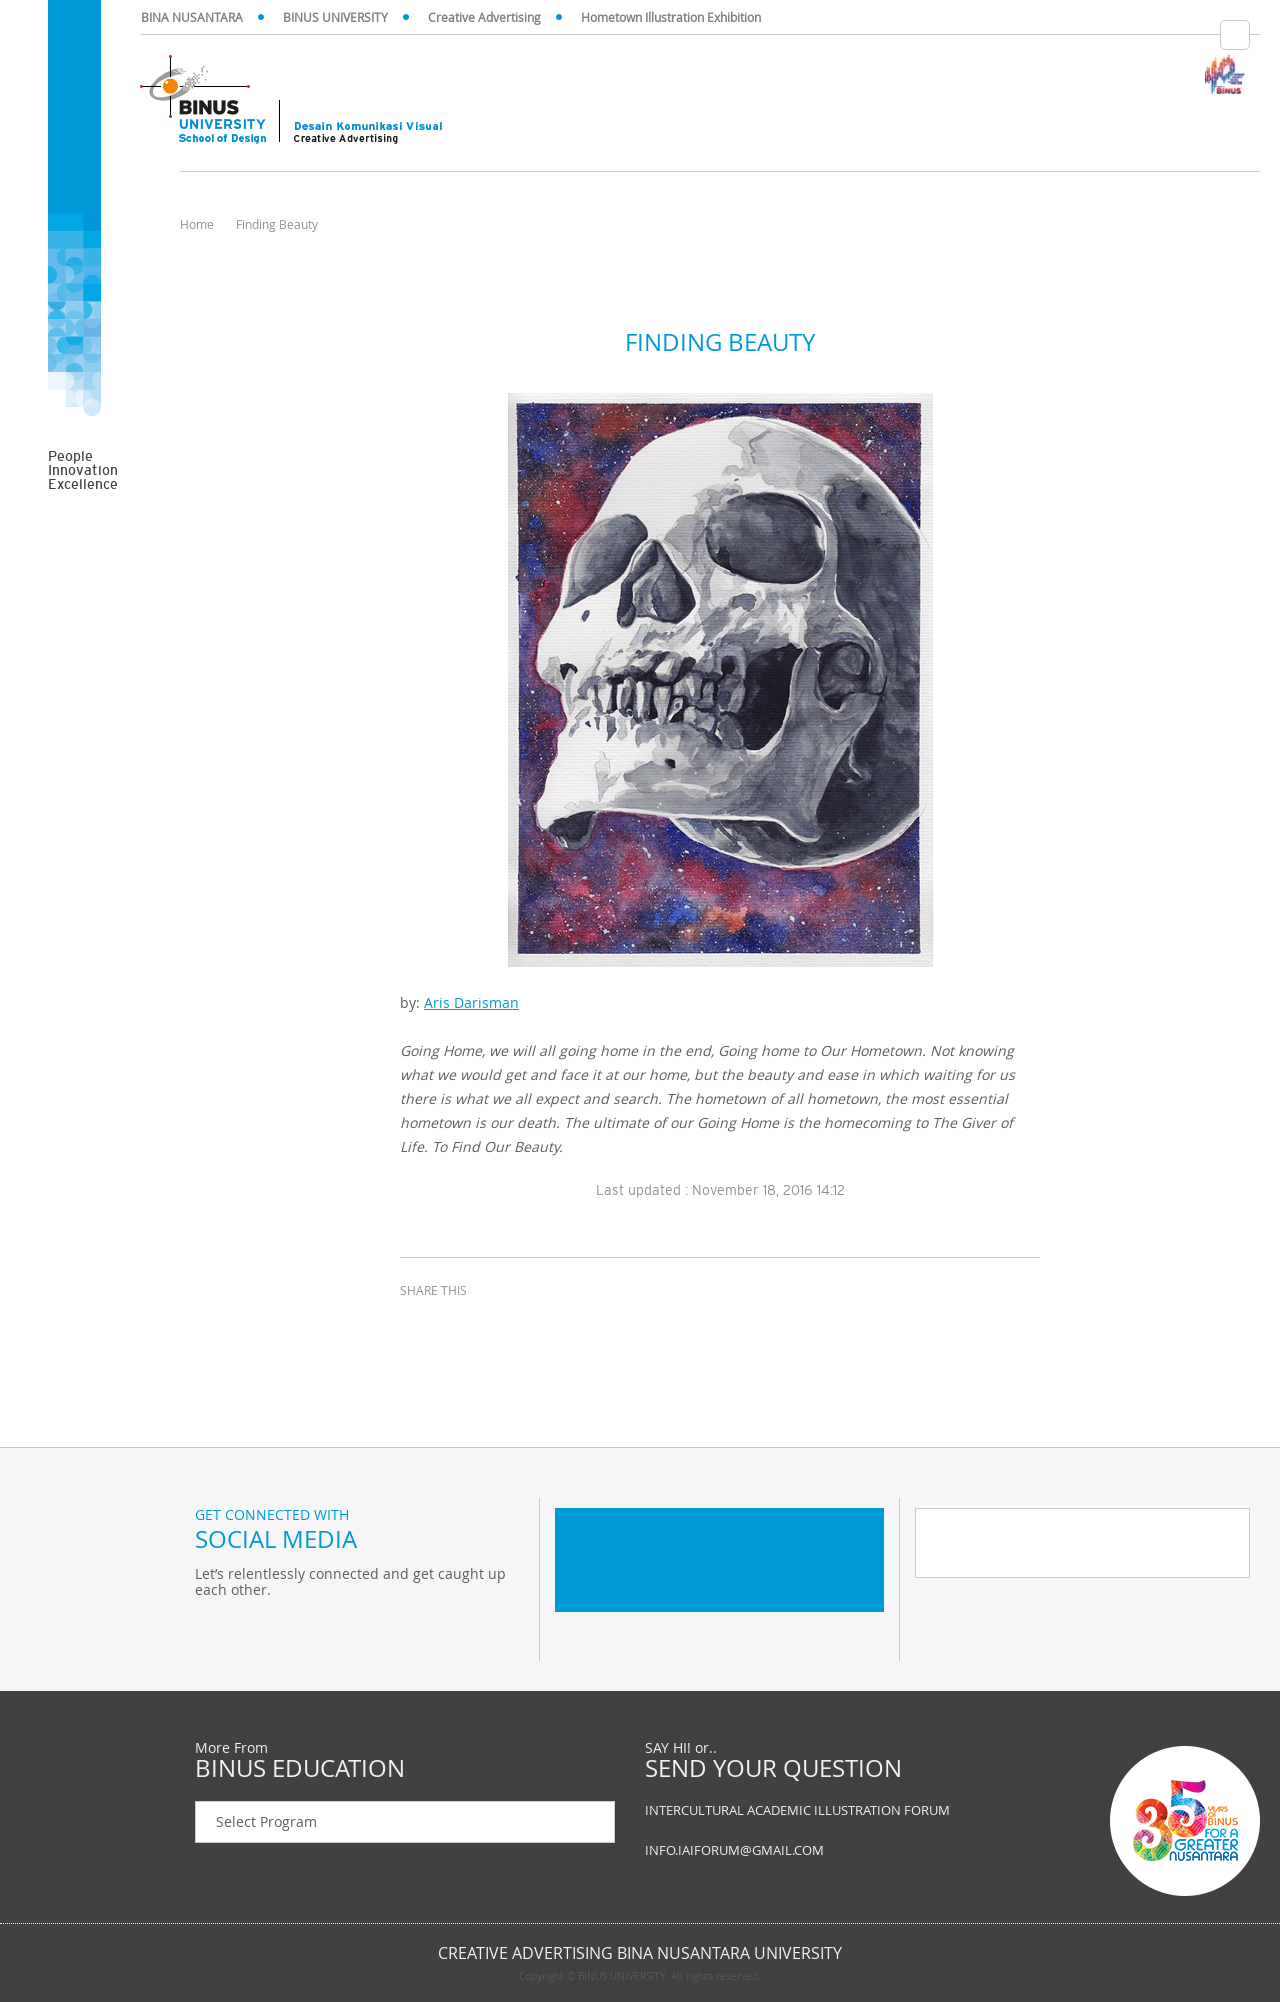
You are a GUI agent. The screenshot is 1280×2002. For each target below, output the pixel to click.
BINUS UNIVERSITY (335, 17)
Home (197, 224)
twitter (470, 1327)
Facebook (265, 1631)
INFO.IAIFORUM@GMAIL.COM (734, 1850)
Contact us (1050, 1821)
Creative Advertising (484, 17)
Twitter (215, 1631)
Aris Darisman (471, 1002)
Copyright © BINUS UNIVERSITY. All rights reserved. (640, 1977)
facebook (420, 1327)
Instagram (315, 1631)
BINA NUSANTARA (192, 17)
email (520, 1327)
